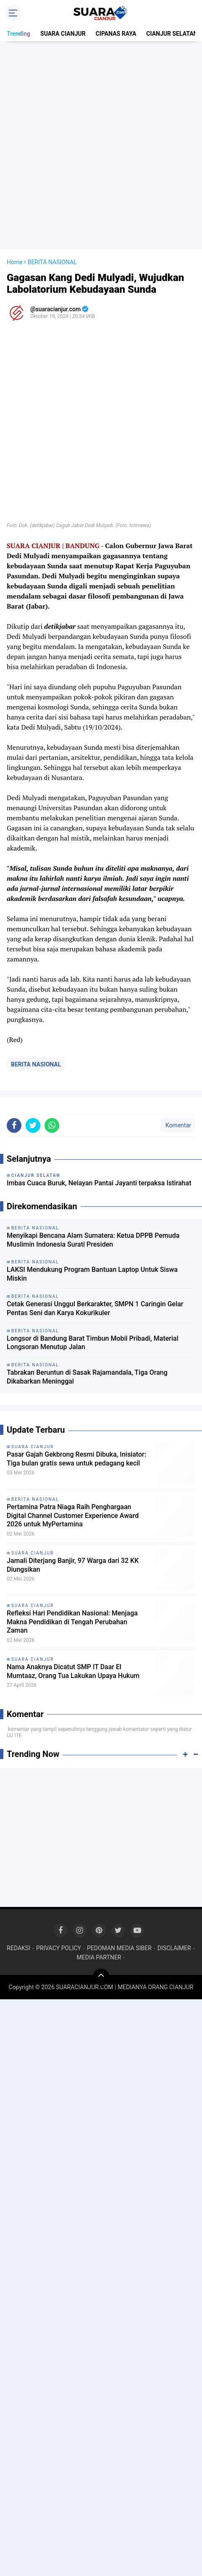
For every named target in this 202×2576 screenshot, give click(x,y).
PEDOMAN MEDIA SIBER (119, 1948)
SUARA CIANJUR (63, 33)
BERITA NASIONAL (36, 1064)
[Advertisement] (101, 146)
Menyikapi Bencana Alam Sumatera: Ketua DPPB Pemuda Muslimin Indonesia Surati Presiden (93, 1240)
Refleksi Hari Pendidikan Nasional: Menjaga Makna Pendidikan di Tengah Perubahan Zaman (72, 1622)
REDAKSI (18, 1948)
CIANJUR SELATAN (171, 33)
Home (15, 262)
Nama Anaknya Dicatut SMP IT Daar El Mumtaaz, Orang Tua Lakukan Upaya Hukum (73, 1671)
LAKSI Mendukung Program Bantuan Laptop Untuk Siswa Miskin (92, 1274)
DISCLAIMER (174, 1948)
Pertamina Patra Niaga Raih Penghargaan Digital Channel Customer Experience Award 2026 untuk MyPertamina (73, 1515)
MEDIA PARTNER (99, 1957)
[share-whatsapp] (52, 1125)
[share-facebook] (14, 1125)
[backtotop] (101, 1977)
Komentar (177, 1125)
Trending (18, 33)
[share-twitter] (33, 1125)
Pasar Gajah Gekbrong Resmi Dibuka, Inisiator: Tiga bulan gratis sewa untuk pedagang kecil (76, 1458)
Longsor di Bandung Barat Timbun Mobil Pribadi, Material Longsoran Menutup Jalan (92, 1342)
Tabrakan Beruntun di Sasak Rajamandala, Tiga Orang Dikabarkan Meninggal (87, 1376)
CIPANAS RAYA (116, 33)
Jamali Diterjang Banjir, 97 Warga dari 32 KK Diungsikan (73, 1565)
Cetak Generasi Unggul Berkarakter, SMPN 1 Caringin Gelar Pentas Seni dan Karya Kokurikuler (95, 1308)
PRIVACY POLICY (58, 1948)
